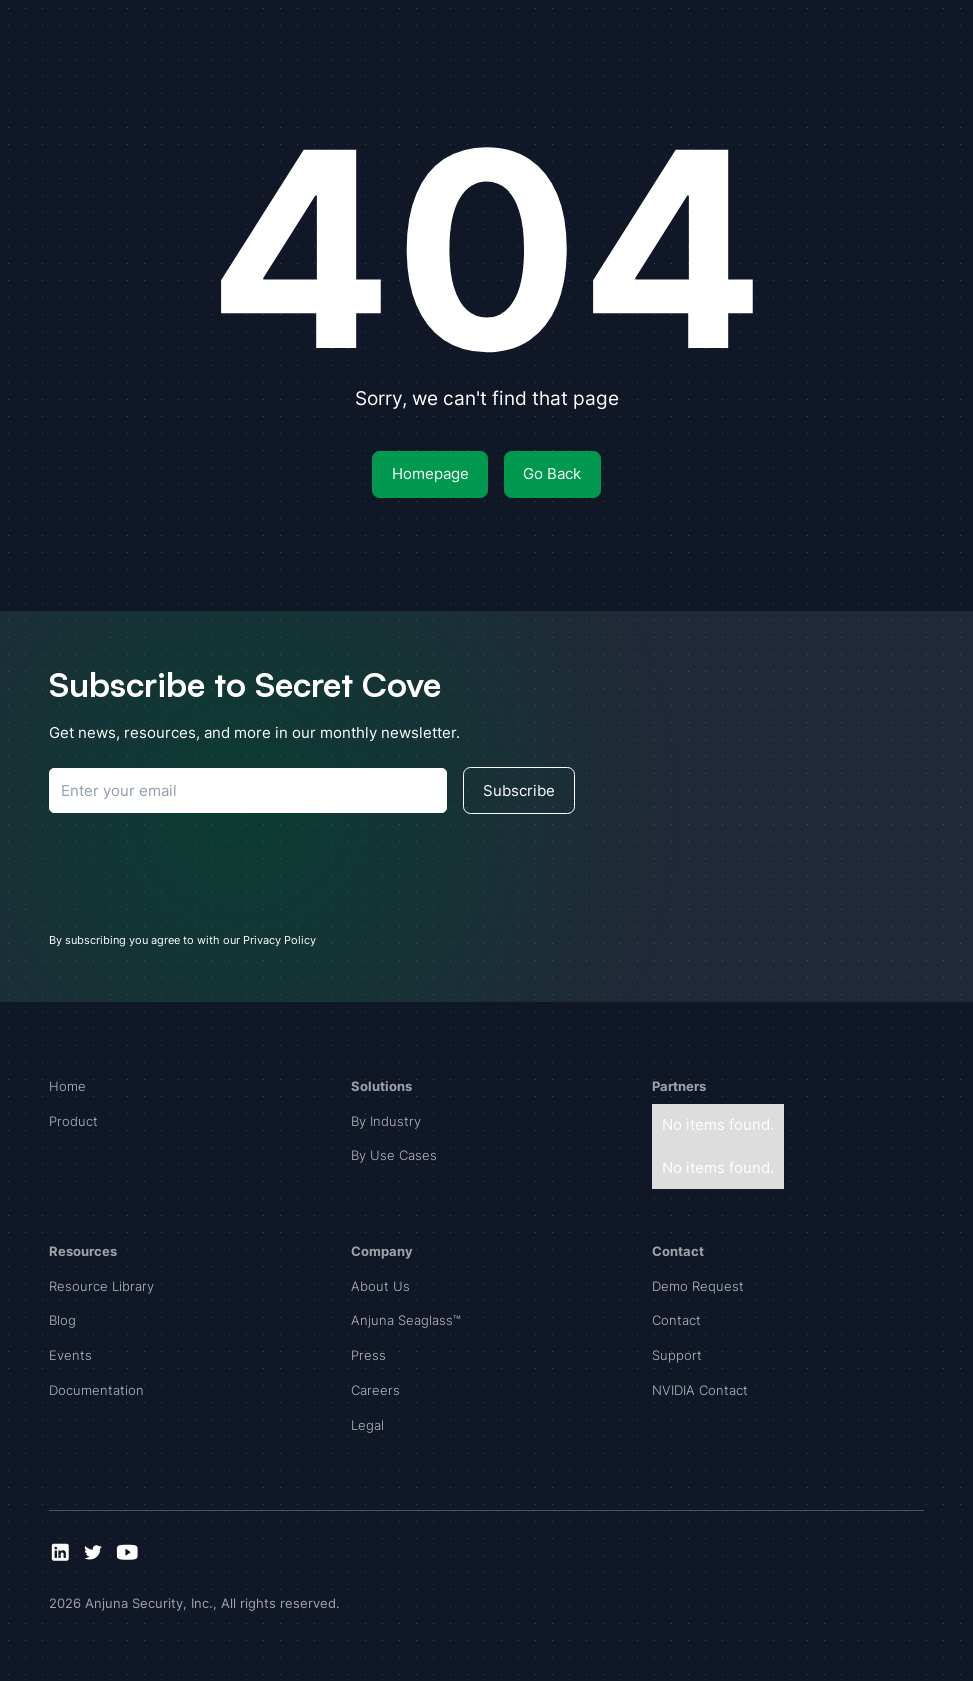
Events (70, 1355)
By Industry (386, 1121)
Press (368, 1355)
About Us (380, 1286)
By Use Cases (394, 1155)
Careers (375, 1390)
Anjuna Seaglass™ (406, 1320)
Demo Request (698, 1286)
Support (677, 1355)
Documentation (96, 1390)
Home (67, 1086)
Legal (367, 1425)
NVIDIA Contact (700, 1390)
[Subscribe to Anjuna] (248, 790)
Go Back (552, 473)
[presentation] (201, 869)
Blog (62, 1320)
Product (73, 1121)
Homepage (430, 473)
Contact (676, 1320)
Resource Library (101, 1286)
